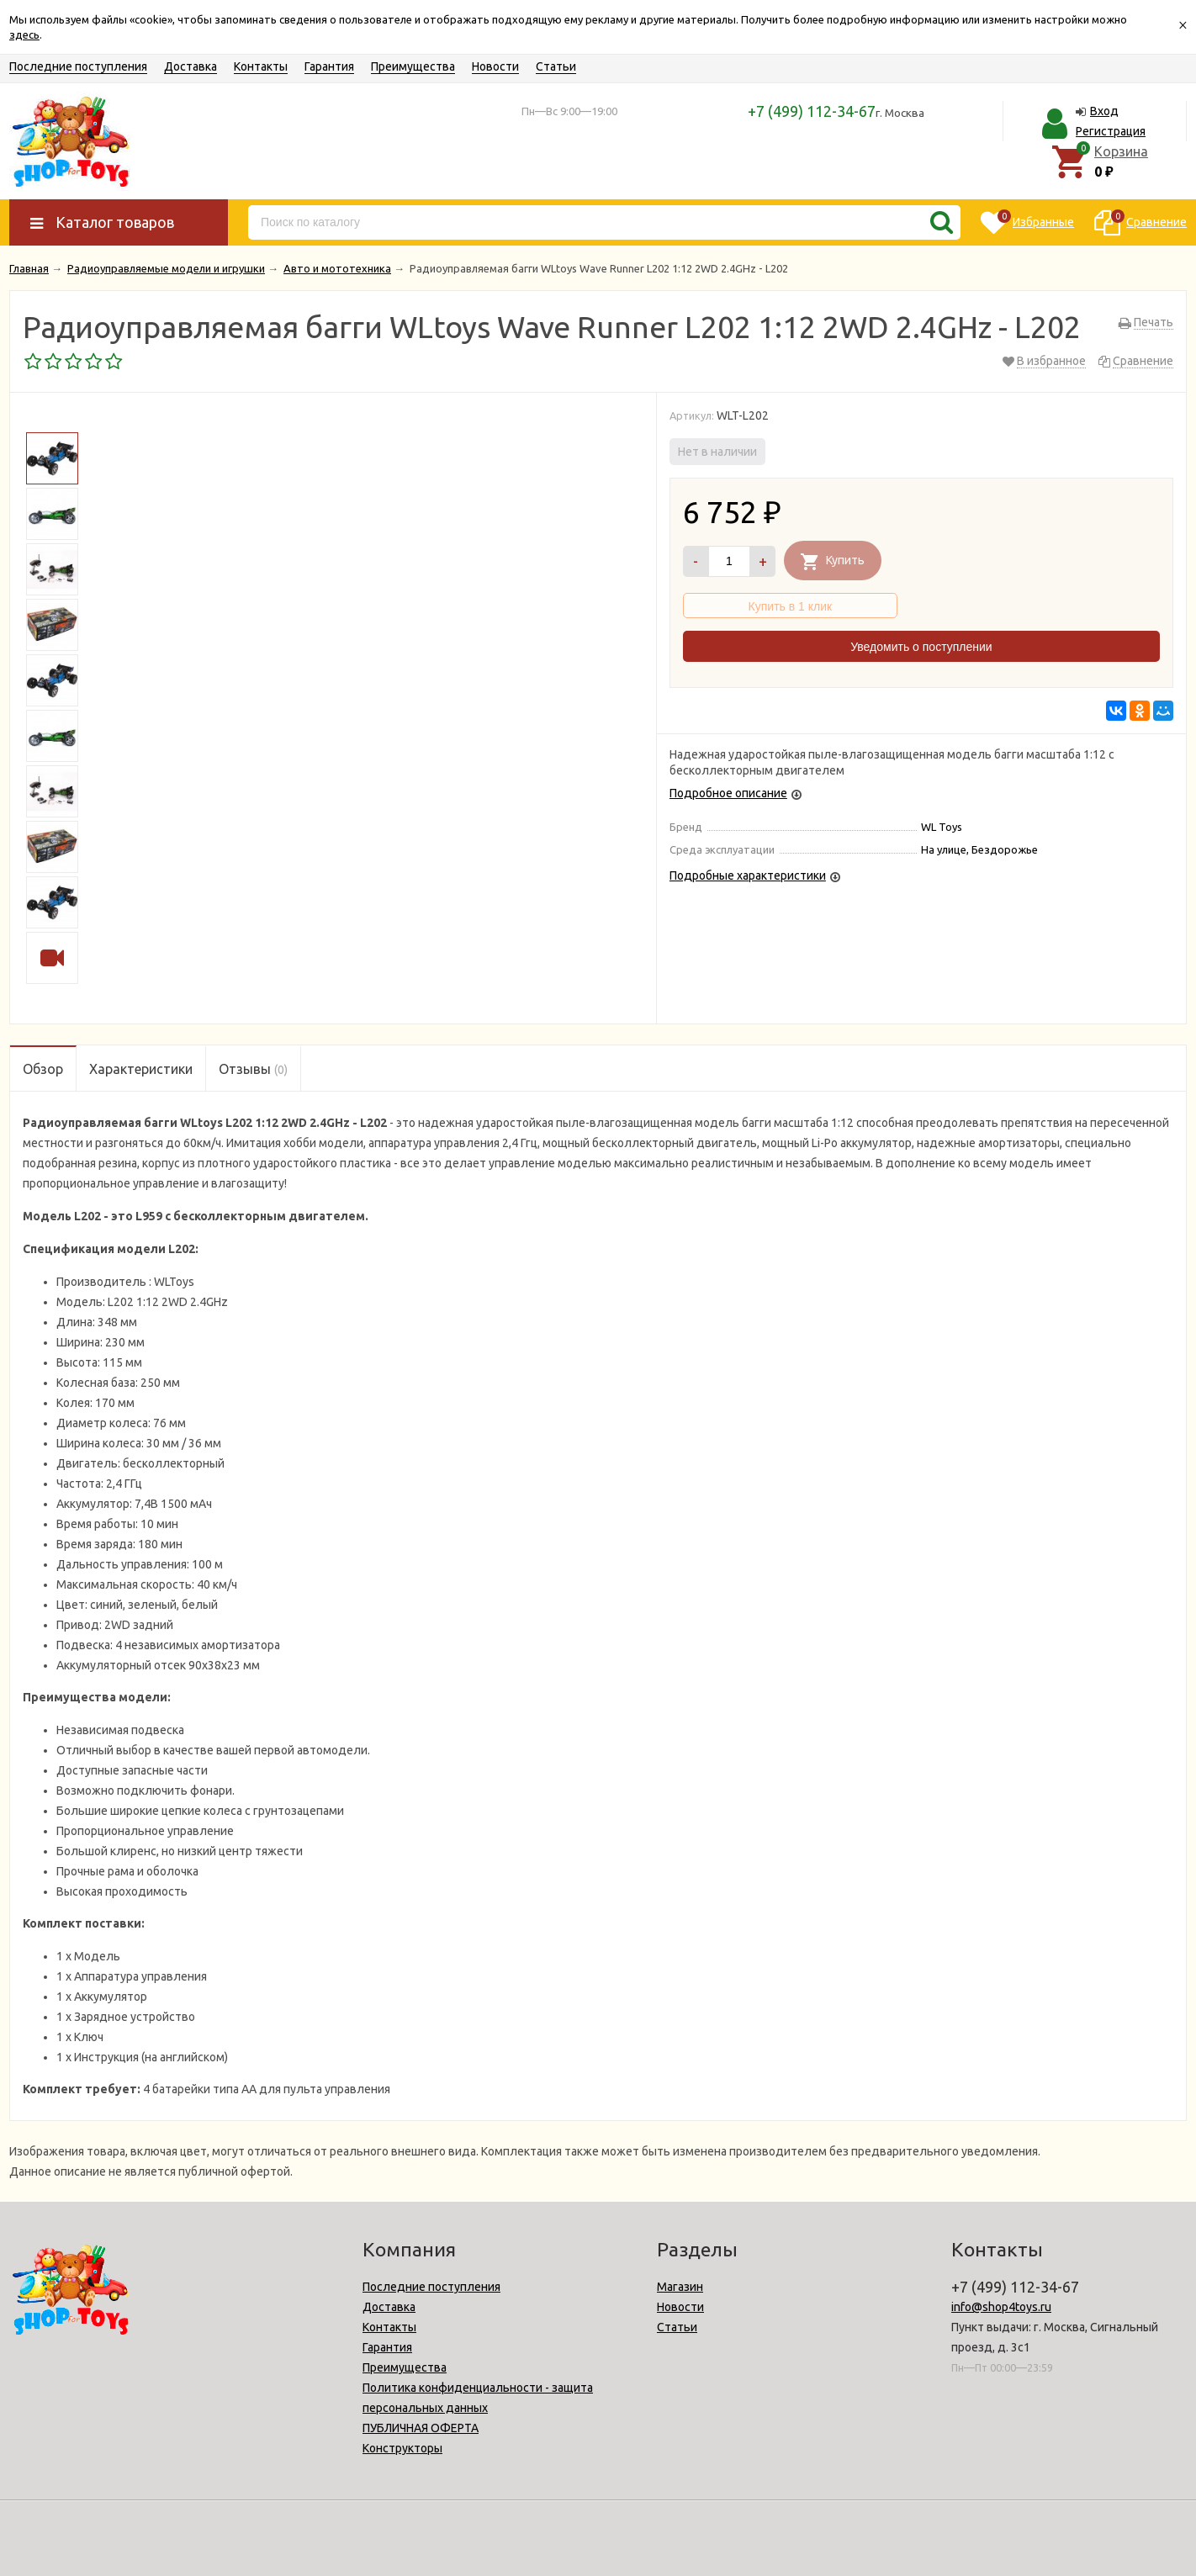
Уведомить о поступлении (921, 646)
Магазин (680, 2286)
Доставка (190, 66)
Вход (1104, 111)
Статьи (556, 66)
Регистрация (1111, 131)
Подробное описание (728, 793)
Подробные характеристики (747, 875)
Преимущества (413, 66)
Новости (495, 66)
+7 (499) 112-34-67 (812, 111)
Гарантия (329, 66)
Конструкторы (402, 2448)
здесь (24, 34)
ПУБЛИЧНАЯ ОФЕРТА (421, 2428)
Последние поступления (78, 66)
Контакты (261, 66)
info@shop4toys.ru (1001, 2307)
